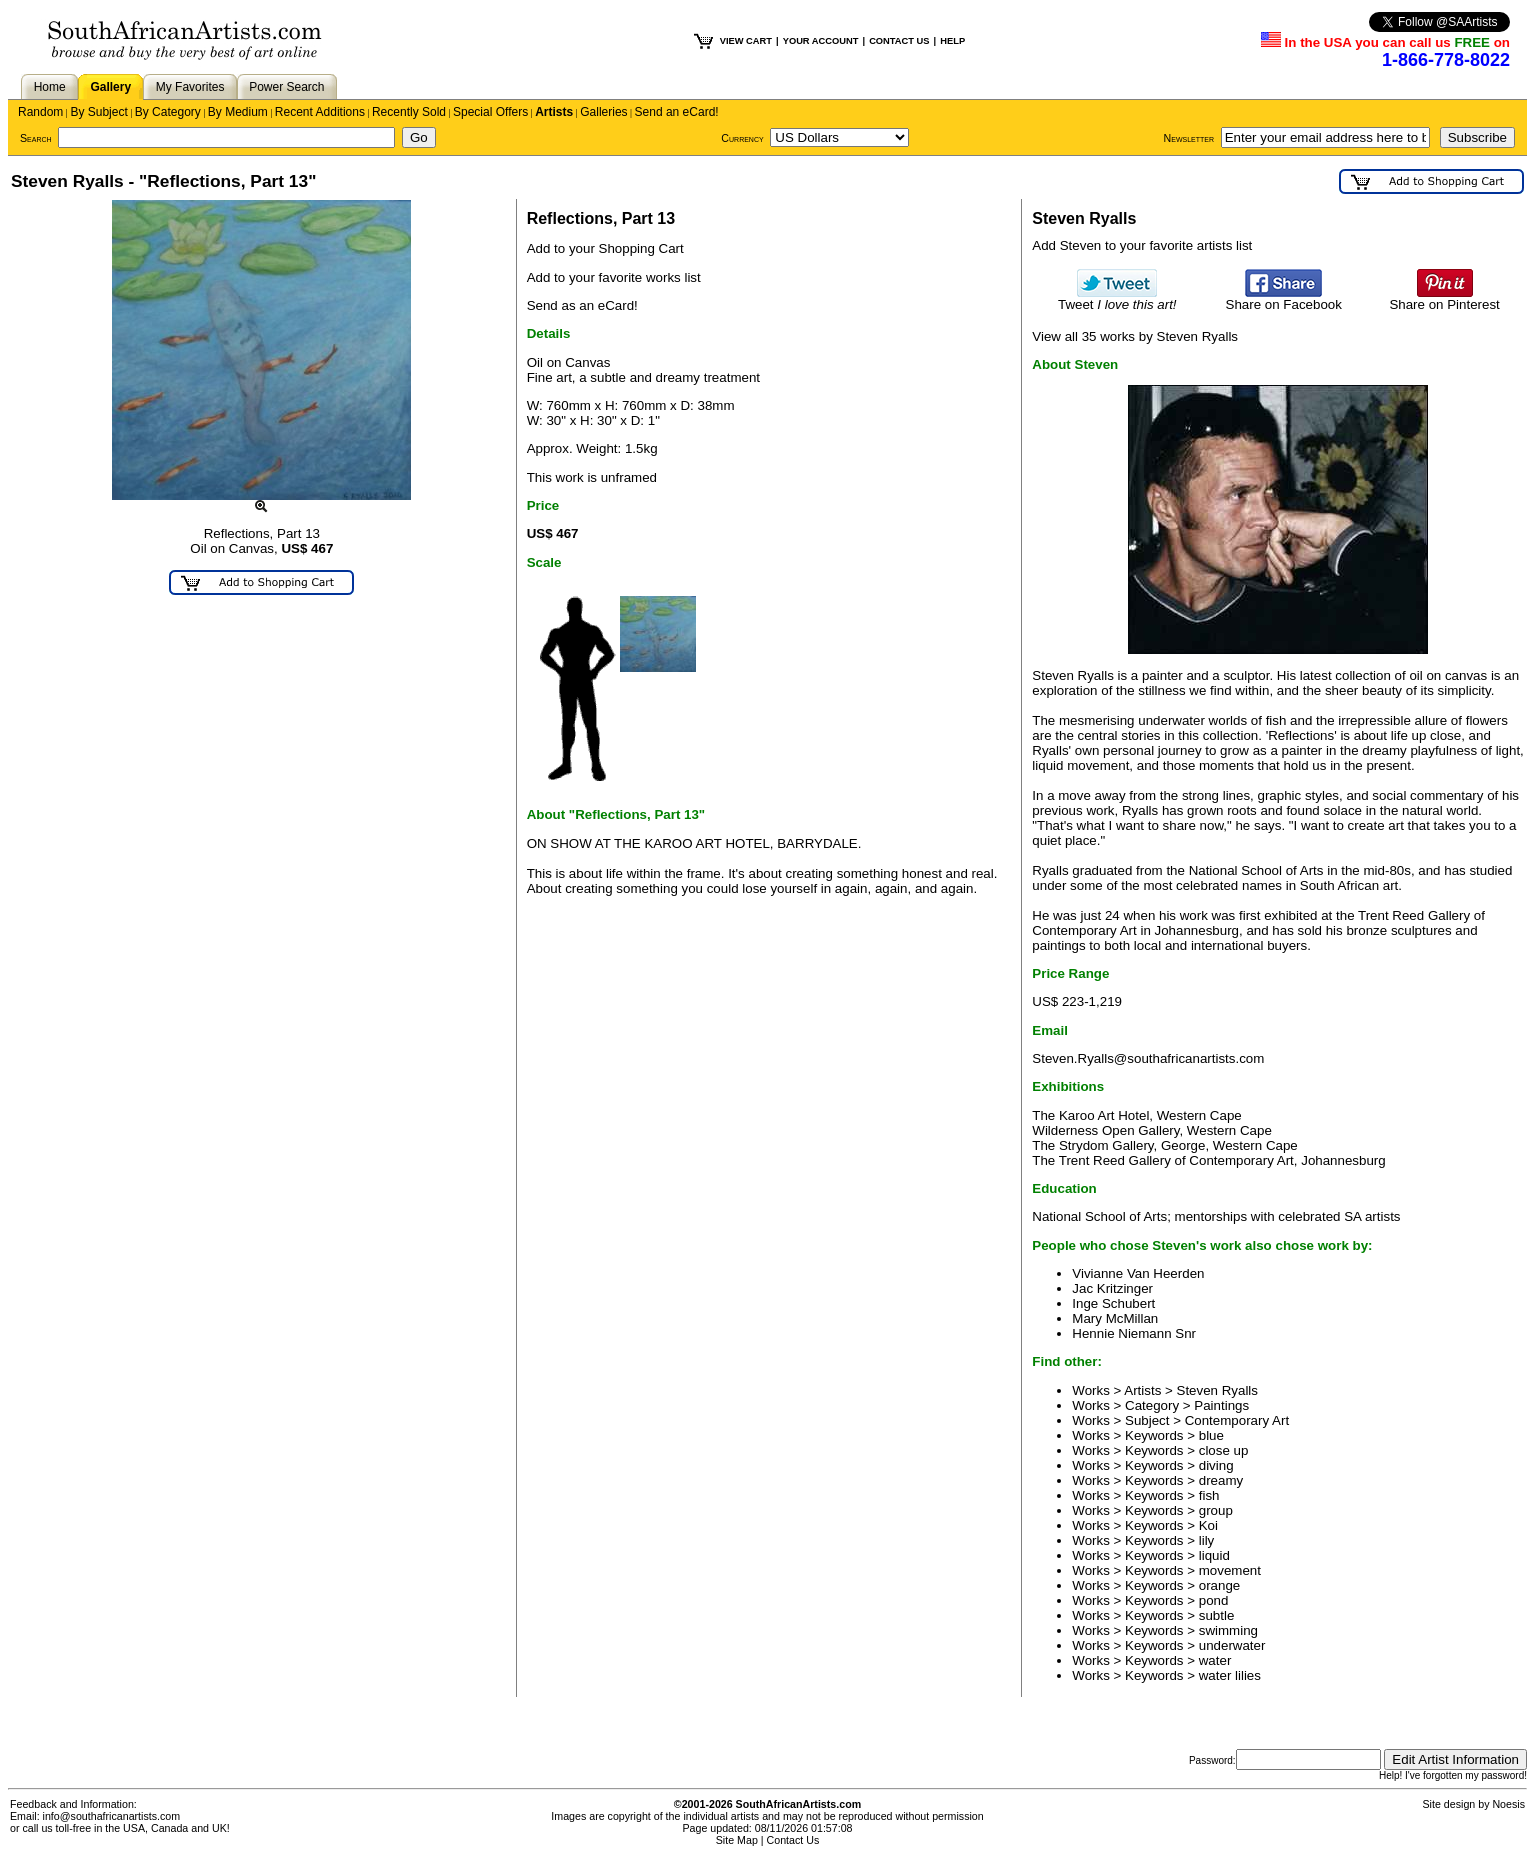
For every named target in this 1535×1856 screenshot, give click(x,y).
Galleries (603, 112)
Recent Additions (320, 112)
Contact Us (793, 1840)
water (1215, 1660)
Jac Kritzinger (1112, 1288)
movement (1230, 1570)
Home (50, 87)
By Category (168, 112)
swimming (1228, 1630)
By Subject (98, 112)
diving (1216, 1465)
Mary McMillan (1115, 1318)
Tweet (1117, 298)
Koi (1208, 1525)
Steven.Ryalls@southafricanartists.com (1148, 1058)
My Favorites (190, 87)
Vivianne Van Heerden (1138, 1273)
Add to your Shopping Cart (605, 248)
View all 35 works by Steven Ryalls (1135, 336)
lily (1207, 1540)
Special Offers (490, 112)
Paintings (1221, 1405)
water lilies (1230, 1675)
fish (1209, 1495)
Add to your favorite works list (614, 277)
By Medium (238, 112)
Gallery (110, 87)
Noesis (1508, 1804)
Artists (554, 112)
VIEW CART (746, 41)
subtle (1217, 1615)
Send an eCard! (677, 112)
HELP (952, 41)
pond (1214, 1600)
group (1216, 1510)
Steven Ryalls (1218, 1390)
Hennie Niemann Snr (1134, 1333)
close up (1224, 1450)
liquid (1214, 1555)
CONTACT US (899, 41)
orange (1220, 1585)
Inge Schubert (1113, 1303)
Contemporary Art (1237, 1420)
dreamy (1221, 1480)
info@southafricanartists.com (112, 1816)
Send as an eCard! (582, 305)
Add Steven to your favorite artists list (1142, 245)
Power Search (286, 87)
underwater (1232, 1645)
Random (40, 112)
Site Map (737, 1840)
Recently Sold (409, 112)
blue (1211, 1435)
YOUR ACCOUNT (821, 41)
